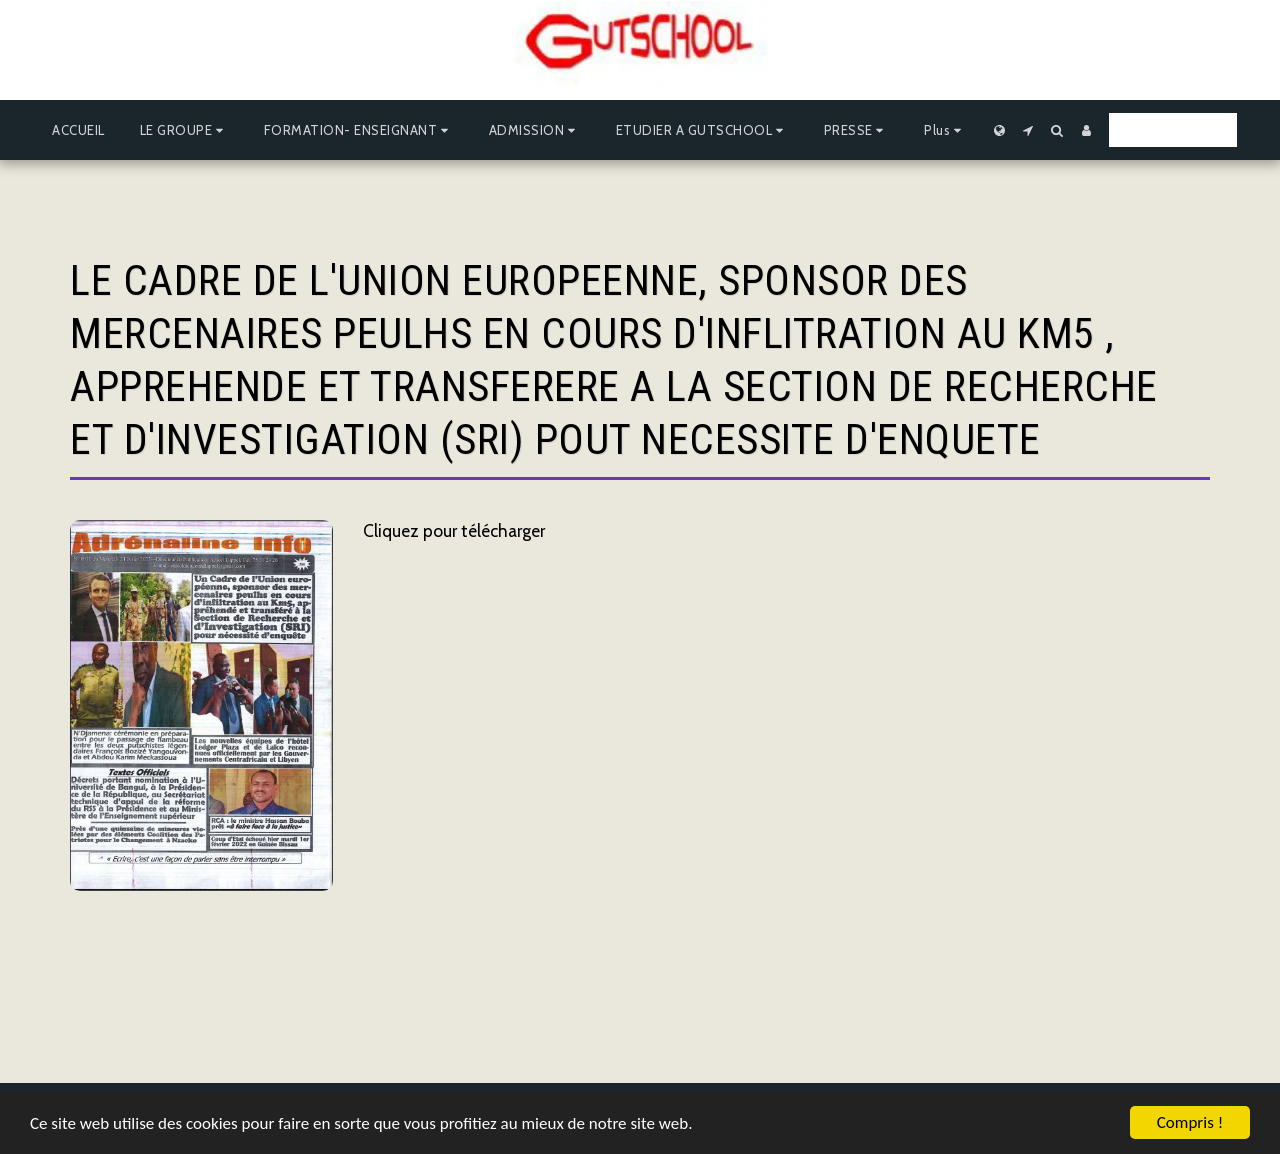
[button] (184, 130)
